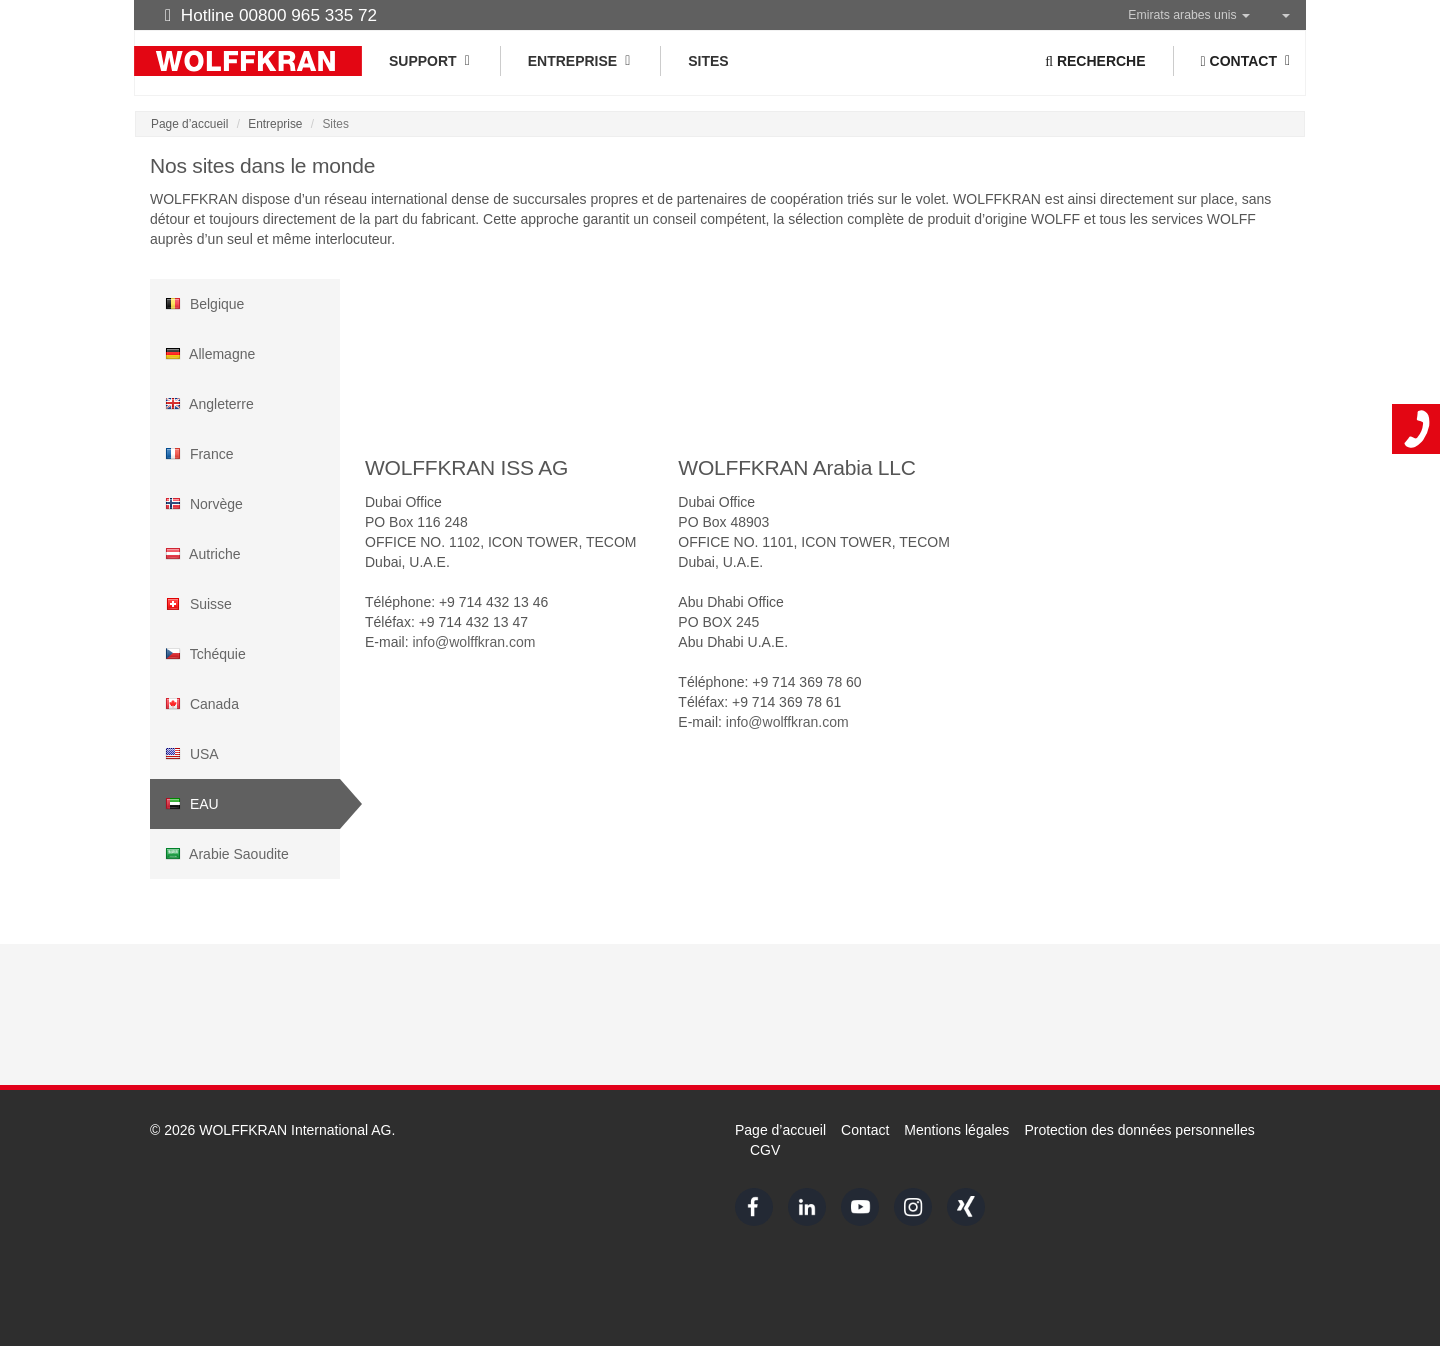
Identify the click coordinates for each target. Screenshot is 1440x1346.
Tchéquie (205, 654)
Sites (708, 61)
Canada (202, 704)
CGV (765, 1150)
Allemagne (210, 354)
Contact (865, 1130)
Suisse (198, 604)
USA (192, 754)
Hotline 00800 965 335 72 (271, 15)
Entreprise (580, 61)
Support (431, 61)
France (199, 454)
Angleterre (209, 404)
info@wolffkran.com (473, 642)
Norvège (204, 504)
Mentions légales (956, 1130)
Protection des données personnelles (1139, 1130)
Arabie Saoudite (227, 854)
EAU (192, 804)
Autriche (202, 554)
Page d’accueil (189, 124)
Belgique (204, 304)
